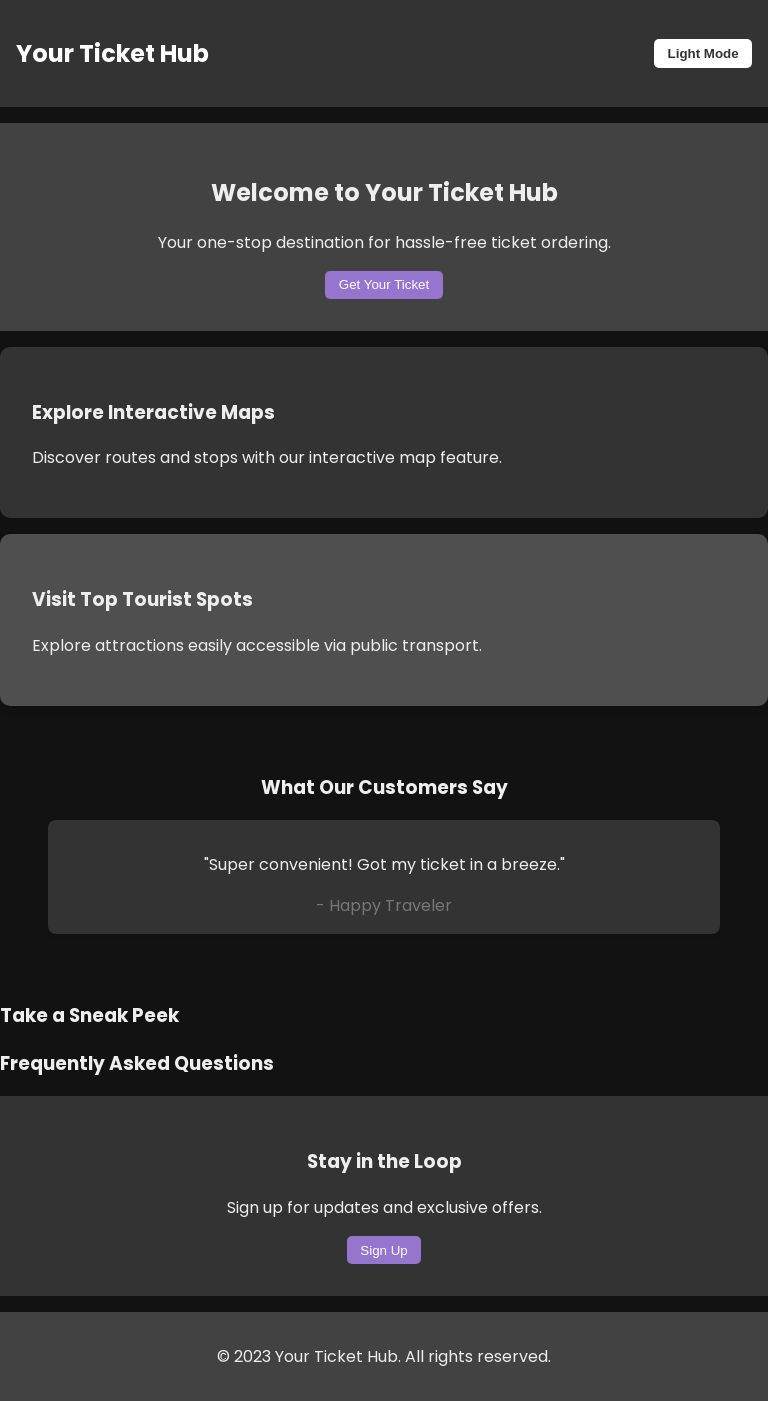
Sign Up (383, 1250)
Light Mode (703, 53)
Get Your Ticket (384, 284)
